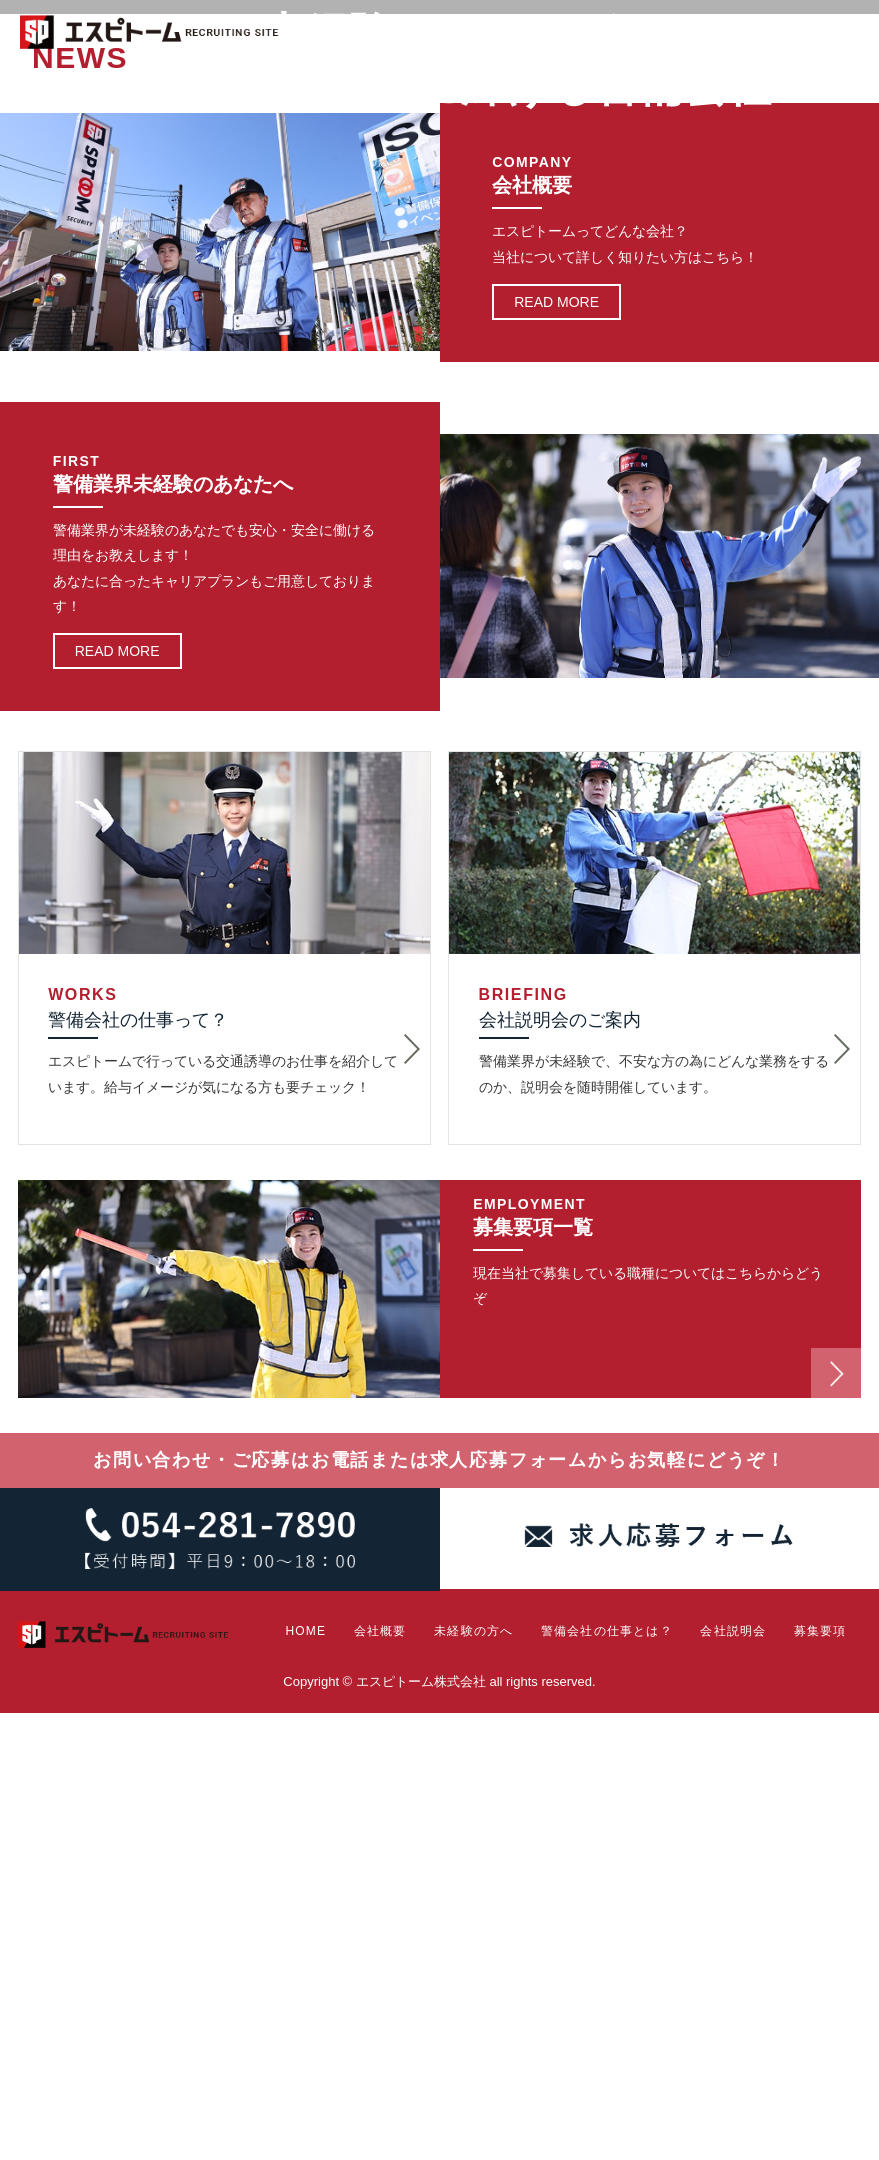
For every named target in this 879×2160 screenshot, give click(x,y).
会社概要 (369, 90)
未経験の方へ (459, 90)
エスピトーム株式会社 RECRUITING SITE (150, 35)
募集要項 (836, 90)
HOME (304, 90)
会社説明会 (750, 90)
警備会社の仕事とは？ (602, 90)
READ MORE (556, 749)
